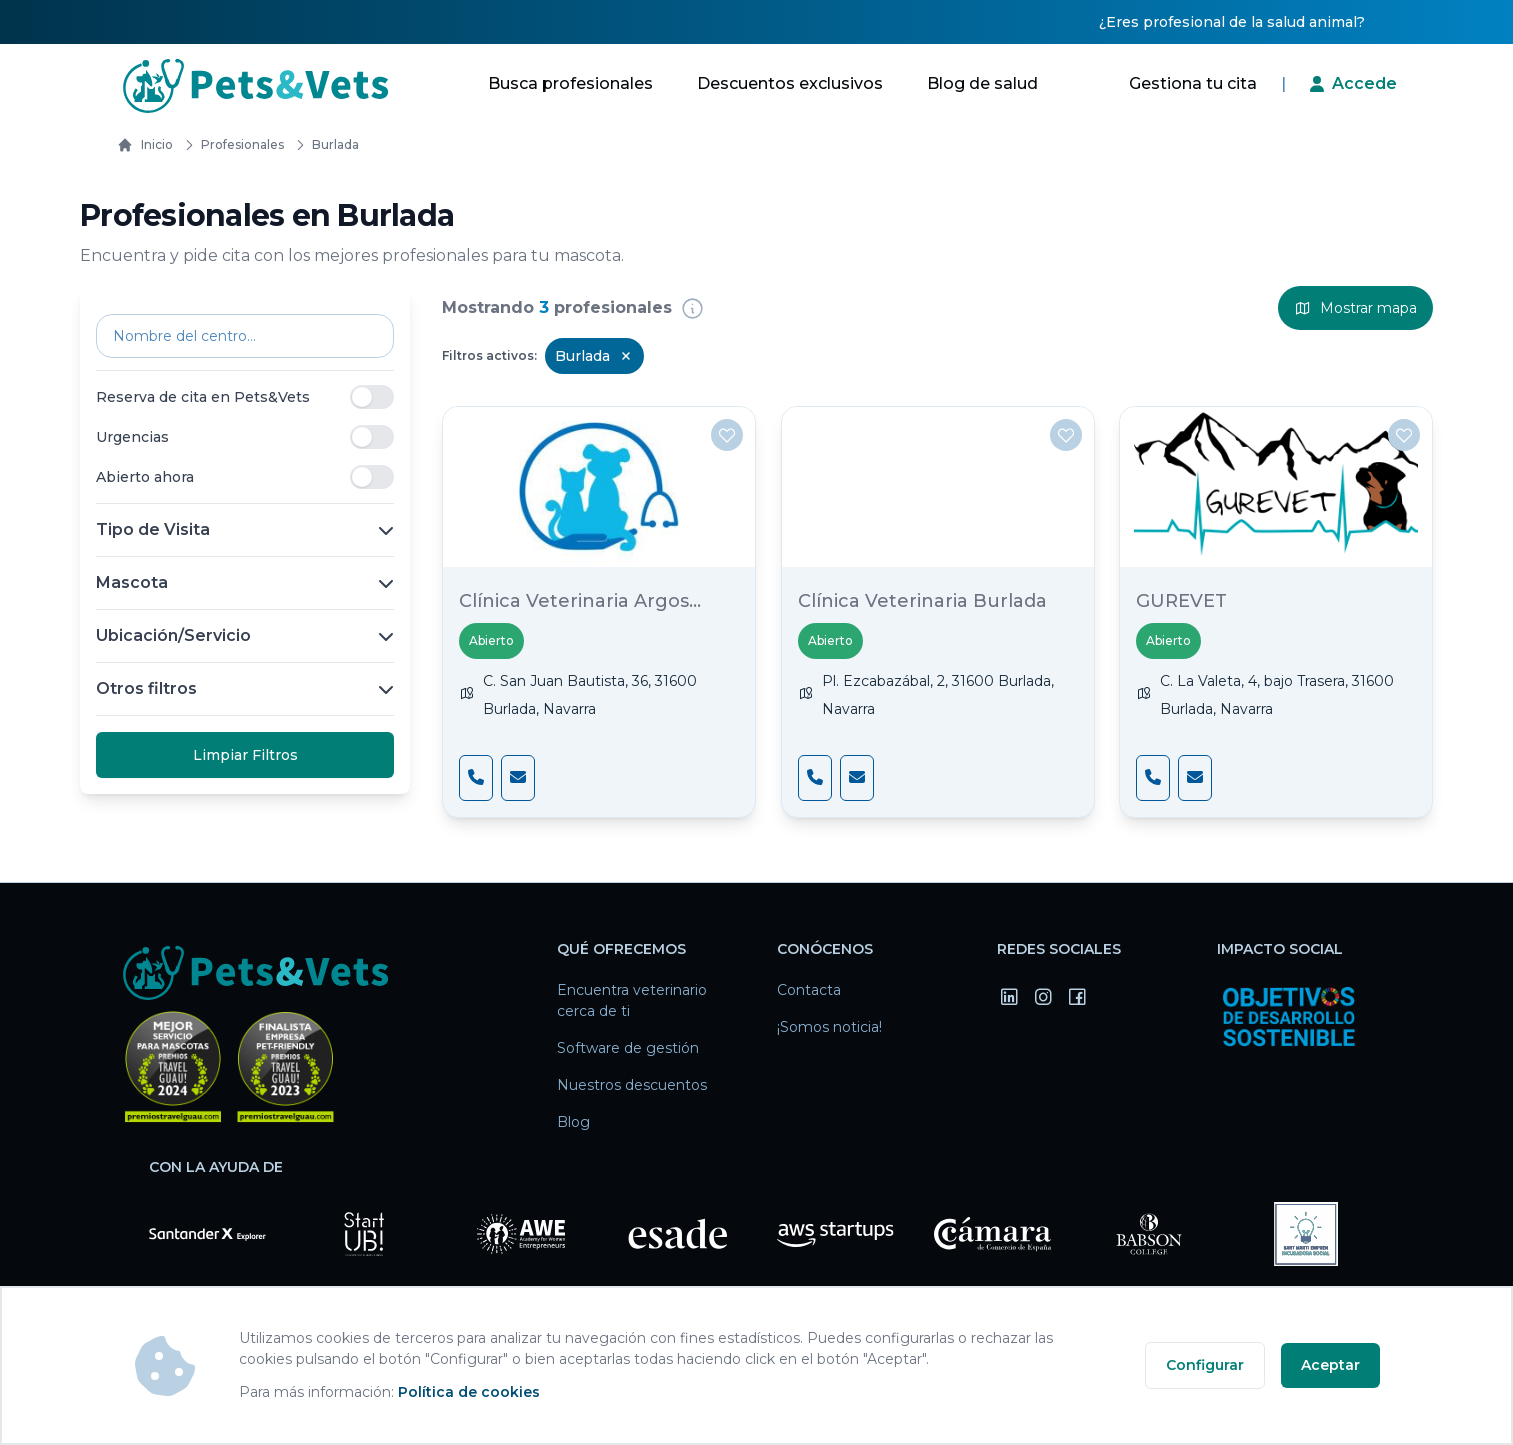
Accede (1364, 83)
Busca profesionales (570, 83)
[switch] (372, 397)
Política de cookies (469, 1392)
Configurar (1205, 1365)
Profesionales (230, 145)
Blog (573, 1122)
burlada (323, 145)
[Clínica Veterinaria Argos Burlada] (599, 487)
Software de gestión (628, 1048)
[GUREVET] (1276, 487)
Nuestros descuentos (632, 1085)
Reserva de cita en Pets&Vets (203, 397)
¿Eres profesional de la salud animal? (1232, 22)
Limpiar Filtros (245, 755)
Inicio (145, 145)
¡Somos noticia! (829, 1027)
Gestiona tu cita (1193, 83)
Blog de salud (982, 83)
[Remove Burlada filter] (626, 356)
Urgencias (132, 437)
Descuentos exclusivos (790, 83)
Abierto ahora (145, 477)
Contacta (809, 990)
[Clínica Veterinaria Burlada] (938, 487)
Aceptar (1330, 1365)
